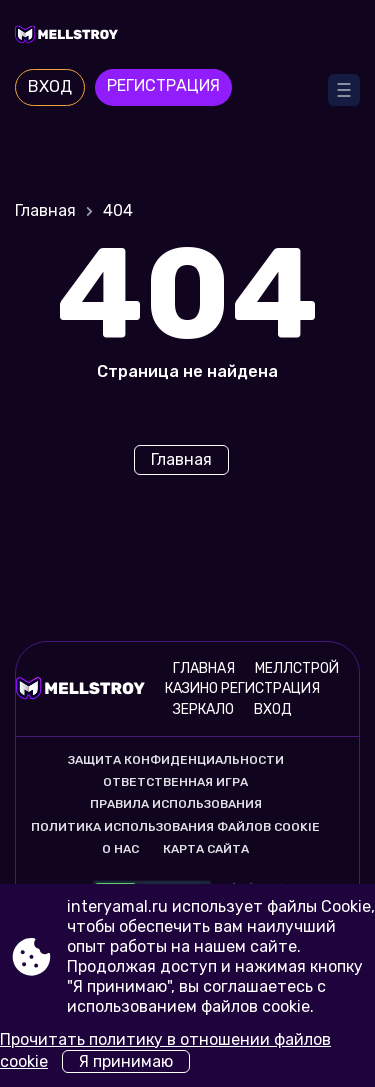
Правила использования (176, 804)
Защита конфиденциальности (176, 760)
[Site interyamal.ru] (187, 37)
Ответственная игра (175, 782)
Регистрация (163, 85)
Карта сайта (206, 849)
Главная (45, 210)
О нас (120, 849)
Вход (50, 86)
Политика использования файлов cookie (175, 827)
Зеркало (203, 709)
